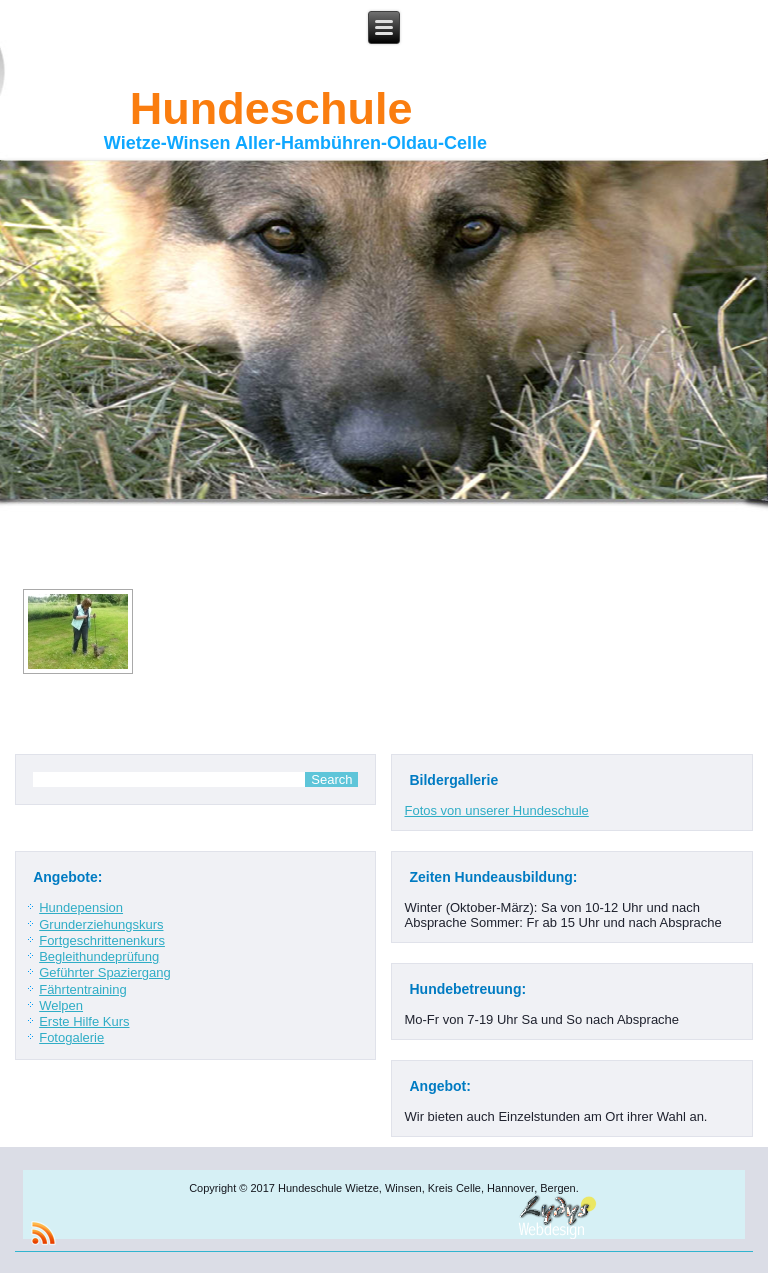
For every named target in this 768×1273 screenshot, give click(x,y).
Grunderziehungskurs (101, 924)
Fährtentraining (82, 989)
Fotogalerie (71, 1037)
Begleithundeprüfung (99, 956)
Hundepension (81, 907)
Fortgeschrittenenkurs (102, 940)
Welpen (61, 1005)
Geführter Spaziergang (105, 972)
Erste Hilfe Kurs (84, 1021)
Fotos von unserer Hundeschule (496, 810)
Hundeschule (271, 108)
